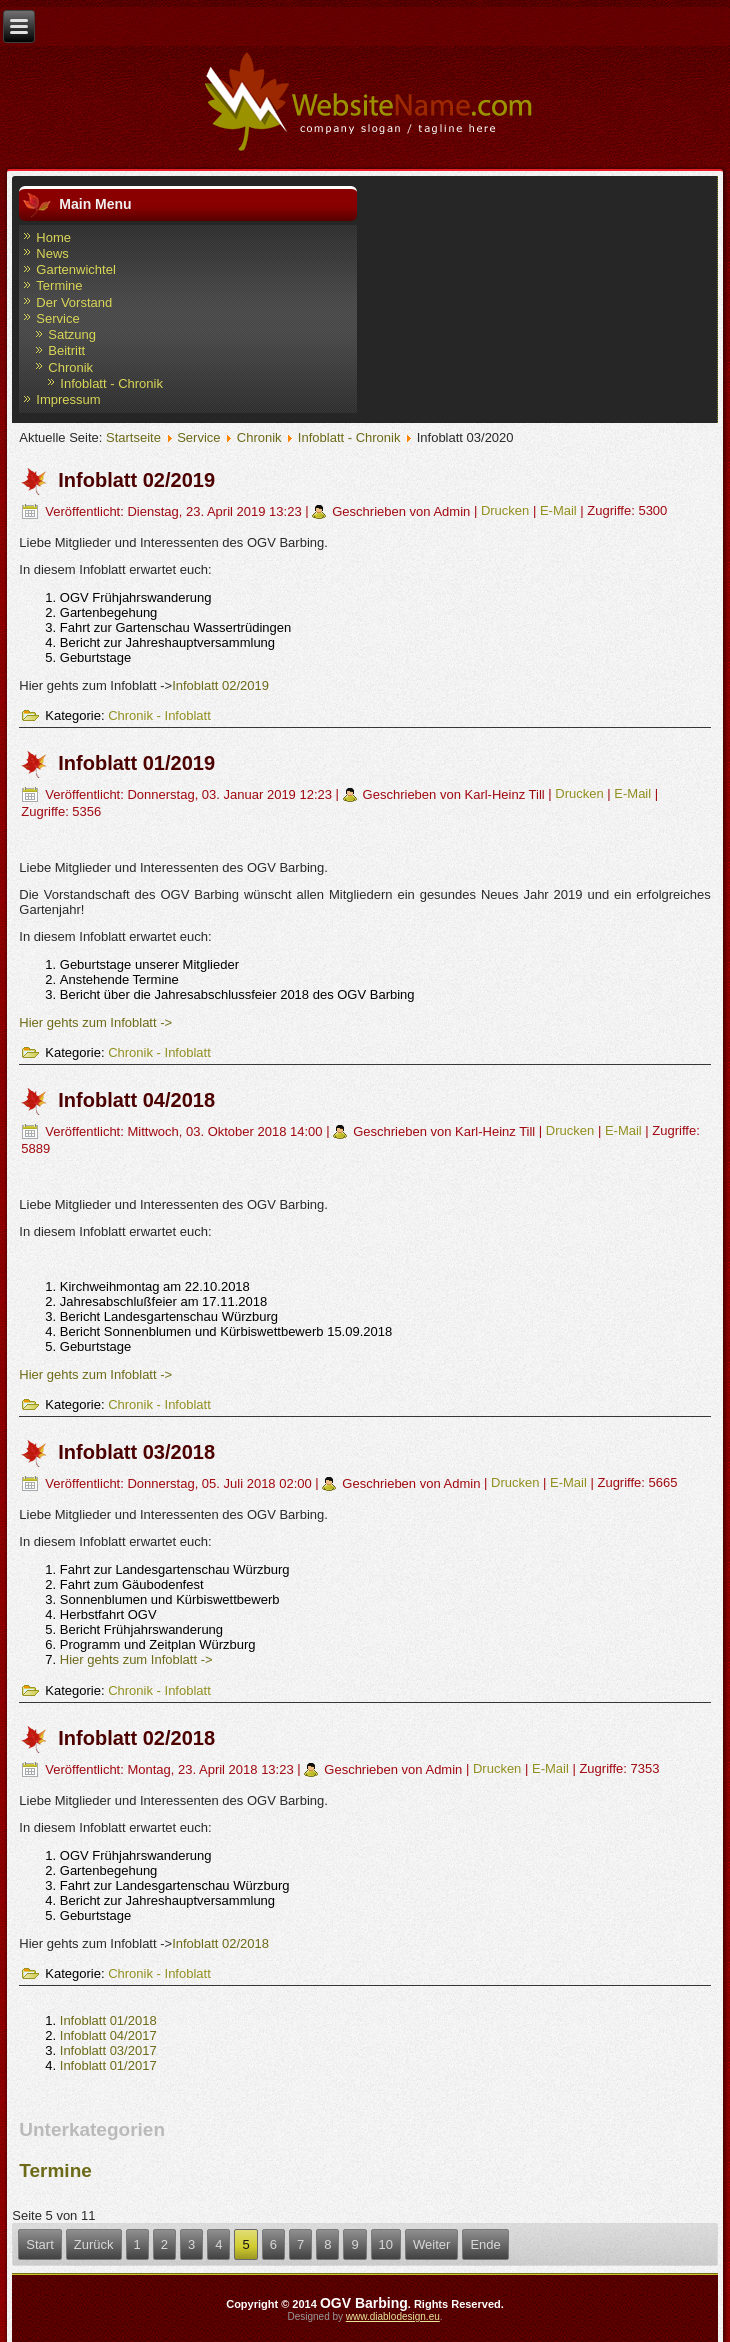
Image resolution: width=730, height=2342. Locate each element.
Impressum (68, 399)
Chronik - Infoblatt (159, 715)
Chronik (70, 367)
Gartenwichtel (75, 269)
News (52, 253)
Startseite (133, 437)
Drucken (507, 511)
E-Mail (560, 511)
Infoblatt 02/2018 (136, 1738)
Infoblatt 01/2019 (136, 763)
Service (57, 318)
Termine (59, 285)
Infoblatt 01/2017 (108, 2065)
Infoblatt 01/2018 (108, 2020)
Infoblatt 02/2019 (136, 480)
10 (386, 2244)
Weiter (431, 2244)
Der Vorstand (74, 302)
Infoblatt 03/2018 (136, 1452)
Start (39, 2244)
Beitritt (66, 350)
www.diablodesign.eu (393, 2316)
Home (53, 237)
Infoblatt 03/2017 (108, 2050)
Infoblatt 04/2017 (108, 2035)
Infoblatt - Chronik (111, 383)
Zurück (94, 2244)
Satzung (72, 334)
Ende (485, 2244)
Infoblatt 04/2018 (136, 1100)
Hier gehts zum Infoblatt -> (95, 1022)
